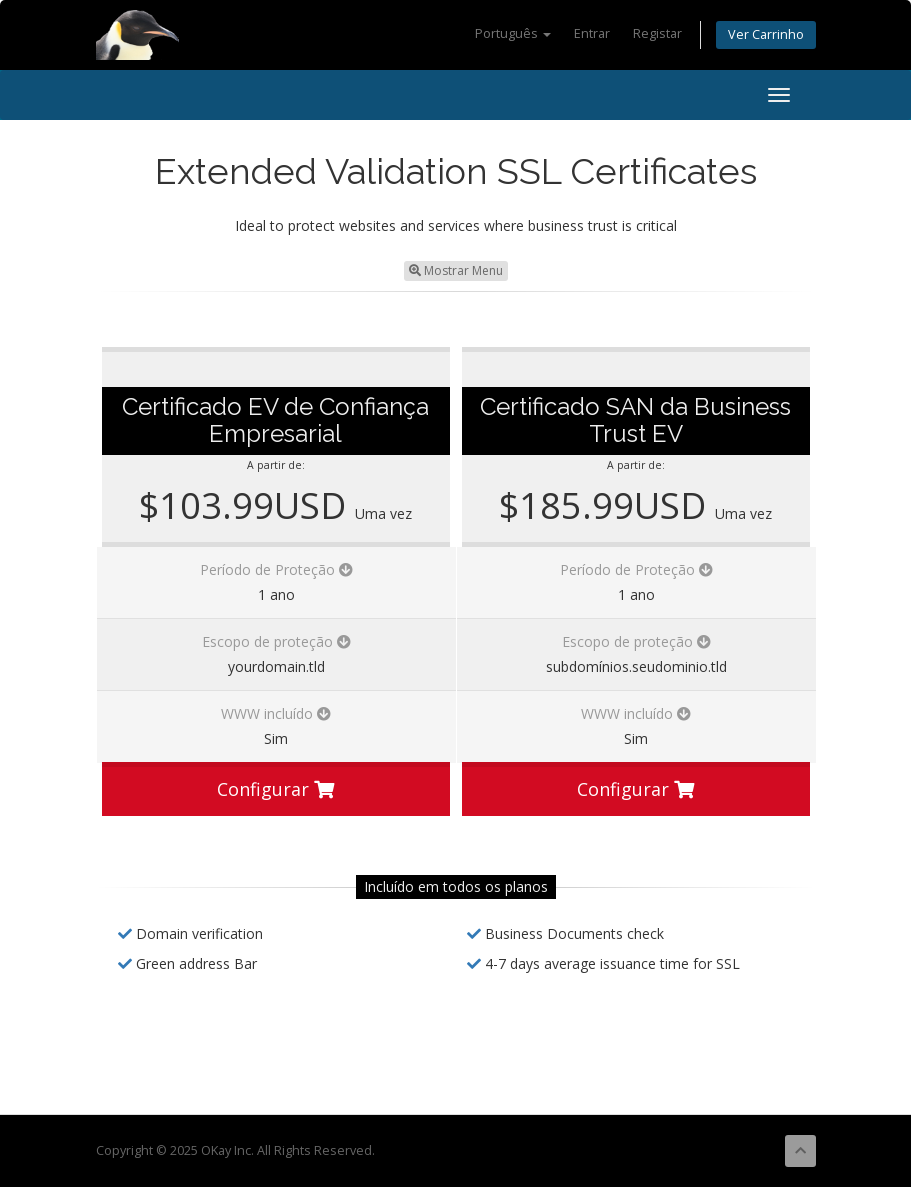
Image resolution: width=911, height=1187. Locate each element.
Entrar (592, 33)
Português (513, 33)
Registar (657, 33)
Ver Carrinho (766, 34)
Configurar (275, 789)
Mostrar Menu (456, 270)
